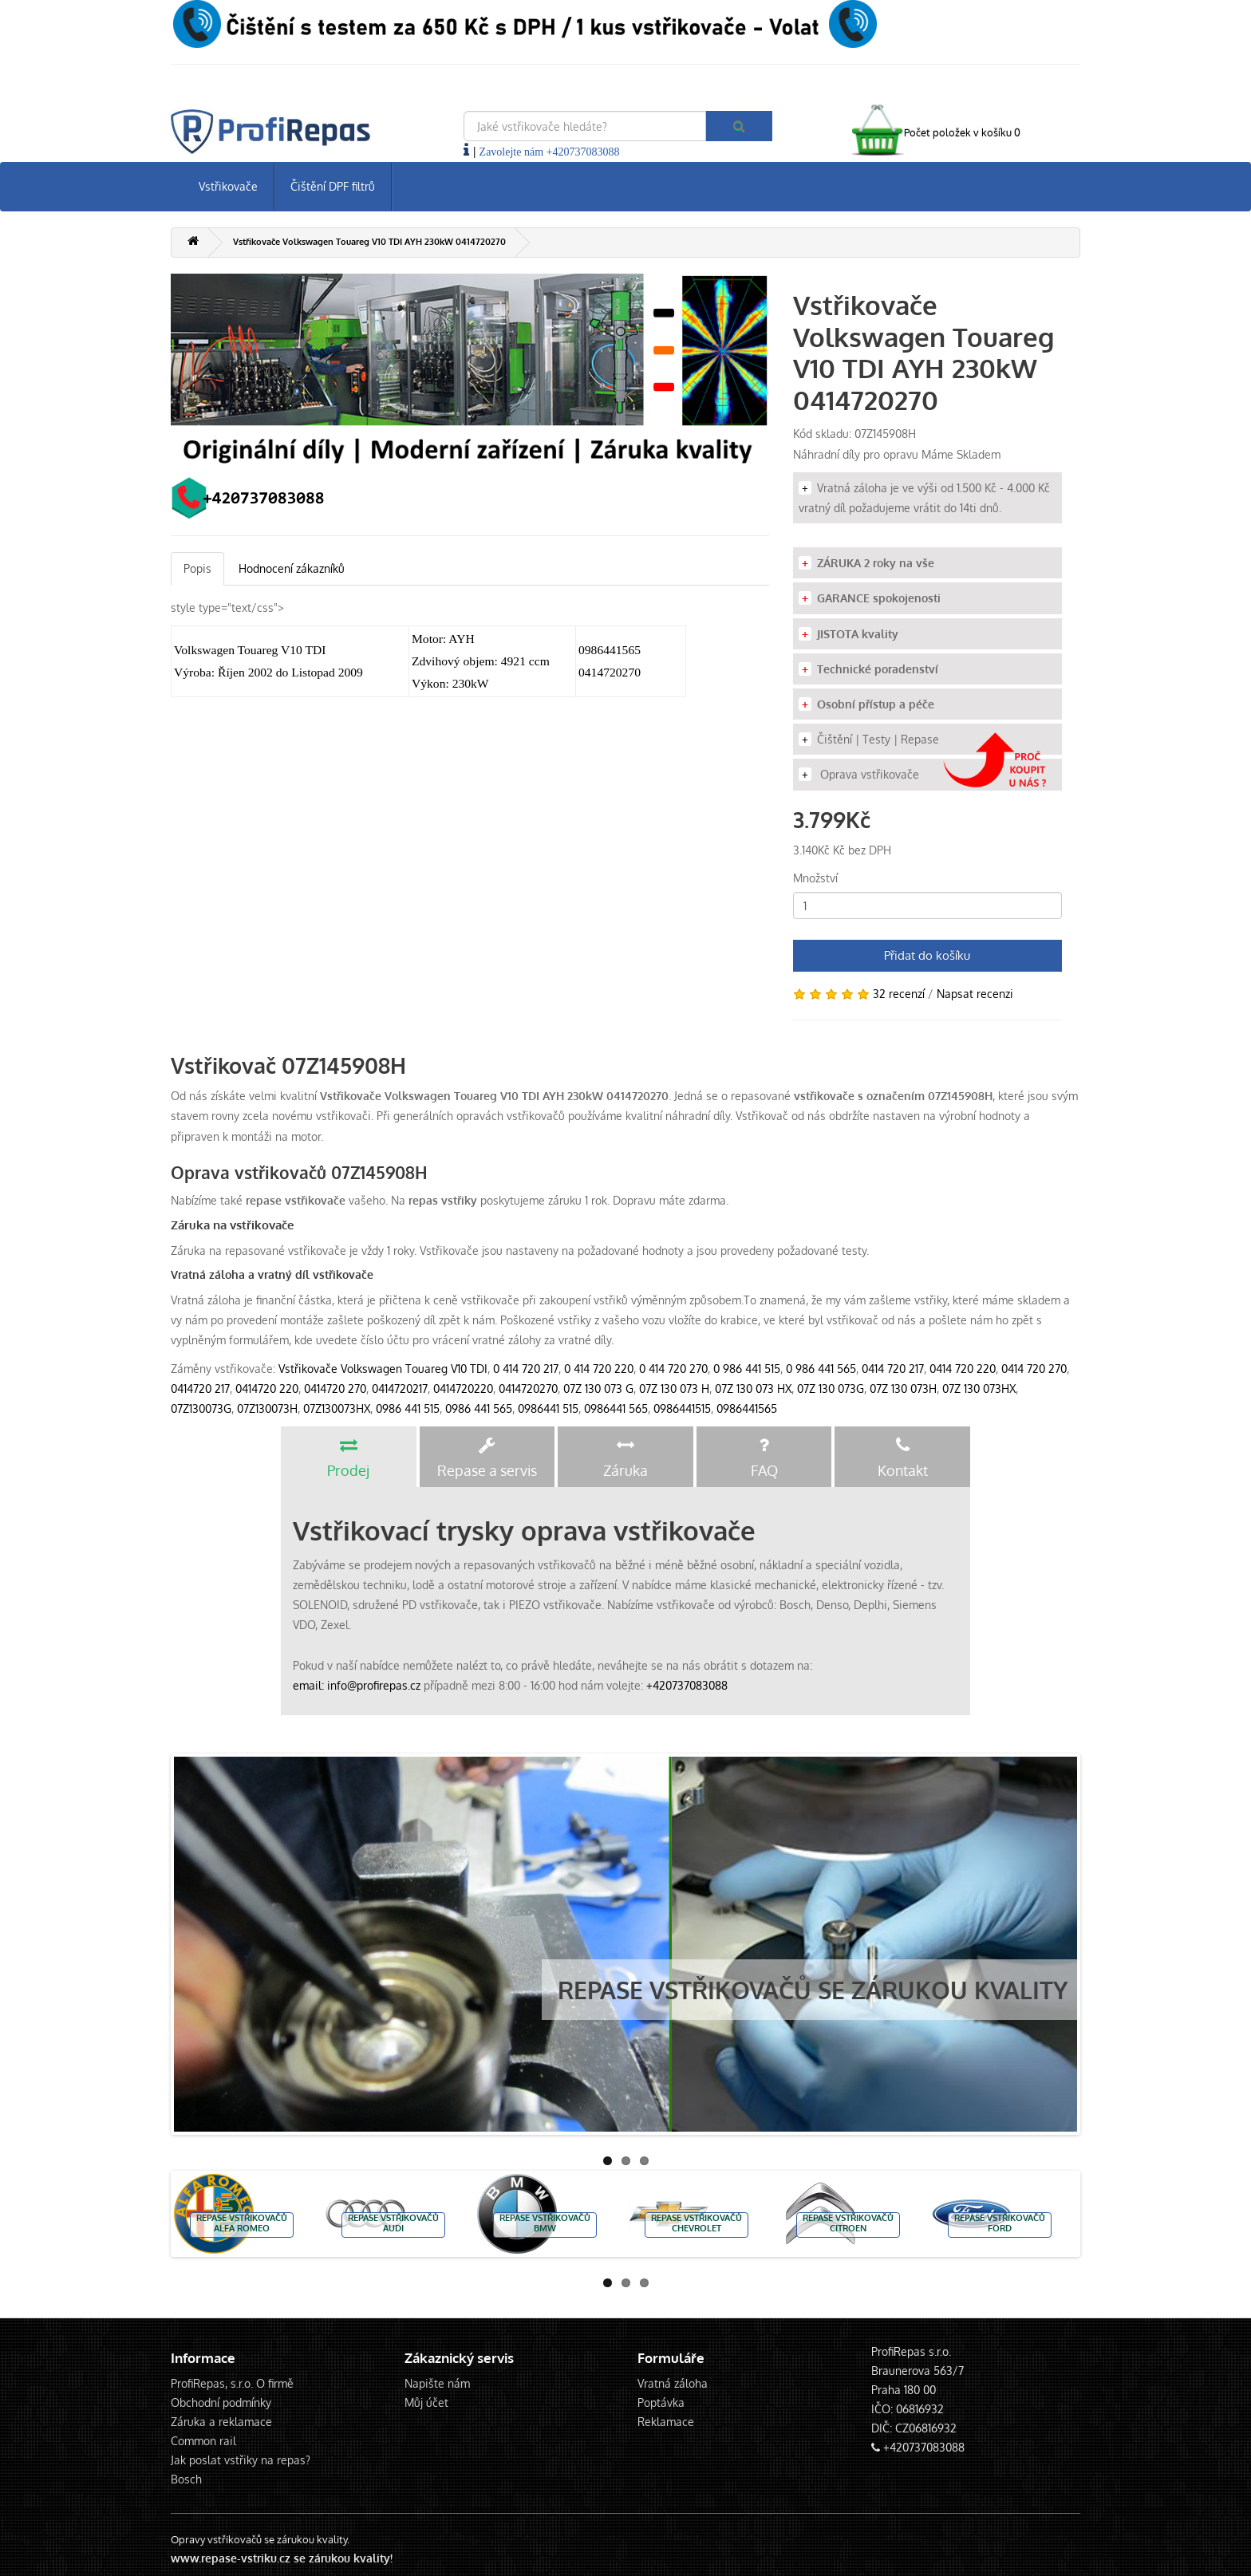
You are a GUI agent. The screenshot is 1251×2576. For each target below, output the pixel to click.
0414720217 (400, 1388)
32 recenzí (899, 993)
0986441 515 (548, 1408)
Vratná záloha (672, 2383)
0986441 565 (616, 1408)
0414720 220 (266, 1388)
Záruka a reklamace (221, 2421)
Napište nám (437, 2383)
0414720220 (463, 1388)
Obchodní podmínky (221, 2402)
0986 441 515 (408, 1408)
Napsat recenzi (975, 993)
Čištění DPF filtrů (332, 186)
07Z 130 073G (830, 1388)
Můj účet (426, 2402)
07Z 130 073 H (674, 1388)
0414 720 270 (1034, 1368)
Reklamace (665, 2421)
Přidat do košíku (927, 955)
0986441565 (746, 1408)
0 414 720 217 (525, 1368)
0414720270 (528, 1388)
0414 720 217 (893, 1368)
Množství (815, 878)
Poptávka (661, 2402)
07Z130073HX (336, 1408)
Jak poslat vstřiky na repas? (240, 2460)
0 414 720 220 (598, 1368)
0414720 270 (335, 1388)
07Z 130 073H (903, 1388)
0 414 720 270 (673, 1368)
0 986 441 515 (746, 1368)
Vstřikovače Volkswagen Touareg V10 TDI (382, 1368)
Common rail (203, 2441)
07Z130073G (201, 1408)
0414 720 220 (962, 1368)
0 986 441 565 (821, 1368)
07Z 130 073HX (979, 1388)
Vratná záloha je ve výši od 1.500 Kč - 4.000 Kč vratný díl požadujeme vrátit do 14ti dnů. (924, 498)
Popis (197, 568)
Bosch (186, 2479)
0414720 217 (200, 1388)
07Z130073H (267, 1408)
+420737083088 (687, 1685)
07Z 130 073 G (598, 1388)
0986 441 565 (478, 1408)
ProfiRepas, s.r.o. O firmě (232, 2383)
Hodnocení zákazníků (292, 568)
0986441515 (682, 1408)
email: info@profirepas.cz (356, 1685)
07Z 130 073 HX (753, 1388)
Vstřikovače (228, 186)
